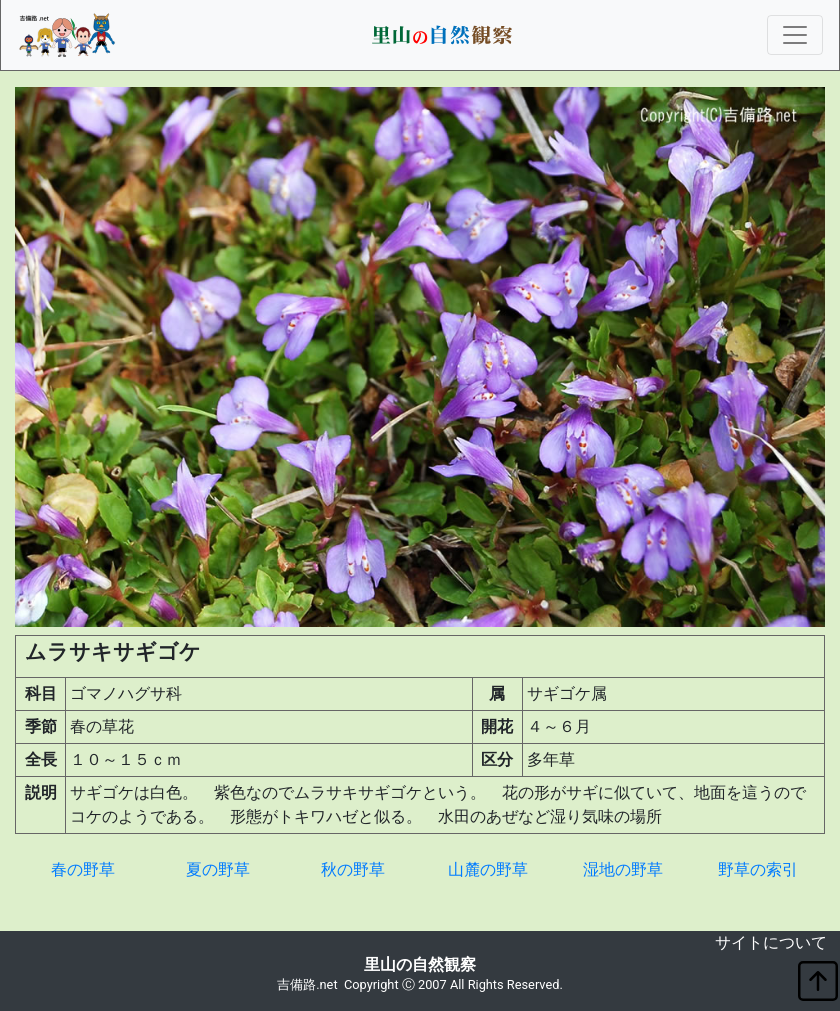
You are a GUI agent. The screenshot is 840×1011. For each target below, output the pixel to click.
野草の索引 (758, 869)
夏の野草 (218, 869)
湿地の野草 (623, 869)
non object (15, 946)
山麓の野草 (488, 869)
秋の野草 (353, 869)
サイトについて (771, 942)
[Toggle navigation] (795, 35)
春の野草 (83, 869)
